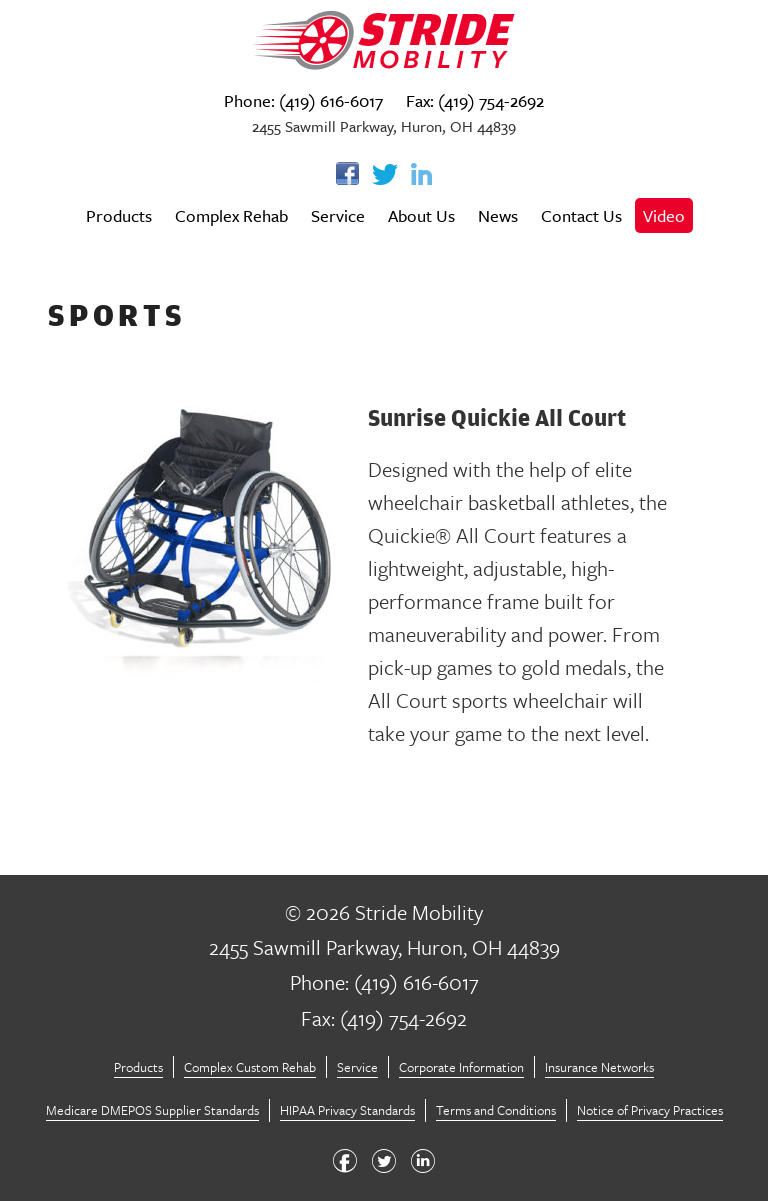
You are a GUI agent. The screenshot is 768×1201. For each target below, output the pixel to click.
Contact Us (581, 215)
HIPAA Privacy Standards (347, 1110)
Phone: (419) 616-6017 (303, 100)
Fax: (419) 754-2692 (475, 100)
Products (119, 215)
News (498, 215)
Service (338, 215)
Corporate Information (461, 1067)
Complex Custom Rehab (250, 1067)
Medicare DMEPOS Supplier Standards (152, 1110)
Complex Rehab (231, 215)
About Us (421, 215)
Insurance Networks (599, 1067)
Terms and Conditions (496, 1110)
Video (664, 215)
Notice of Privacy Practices (650, 1110)
